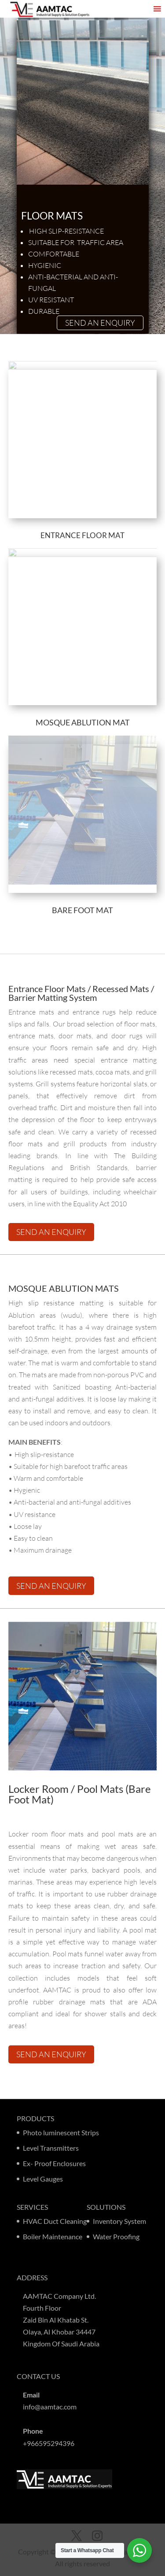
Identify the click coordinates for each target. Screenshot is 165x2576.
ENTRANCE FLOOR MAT (82, 535)
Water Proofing (116, 2236)
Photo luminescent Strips (61, 2132)
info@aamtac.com (50, 2406)
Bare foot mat (82, 910)
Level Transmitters (51, 2148)
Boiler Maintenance (52, 2236)
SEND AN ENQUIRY (100, 322)
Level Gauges (43, 2179)
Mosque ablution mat (83, 722)
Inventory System (119, 2221)
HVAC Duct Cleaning (55, 2221)
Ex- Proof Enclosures (54, 2163)
